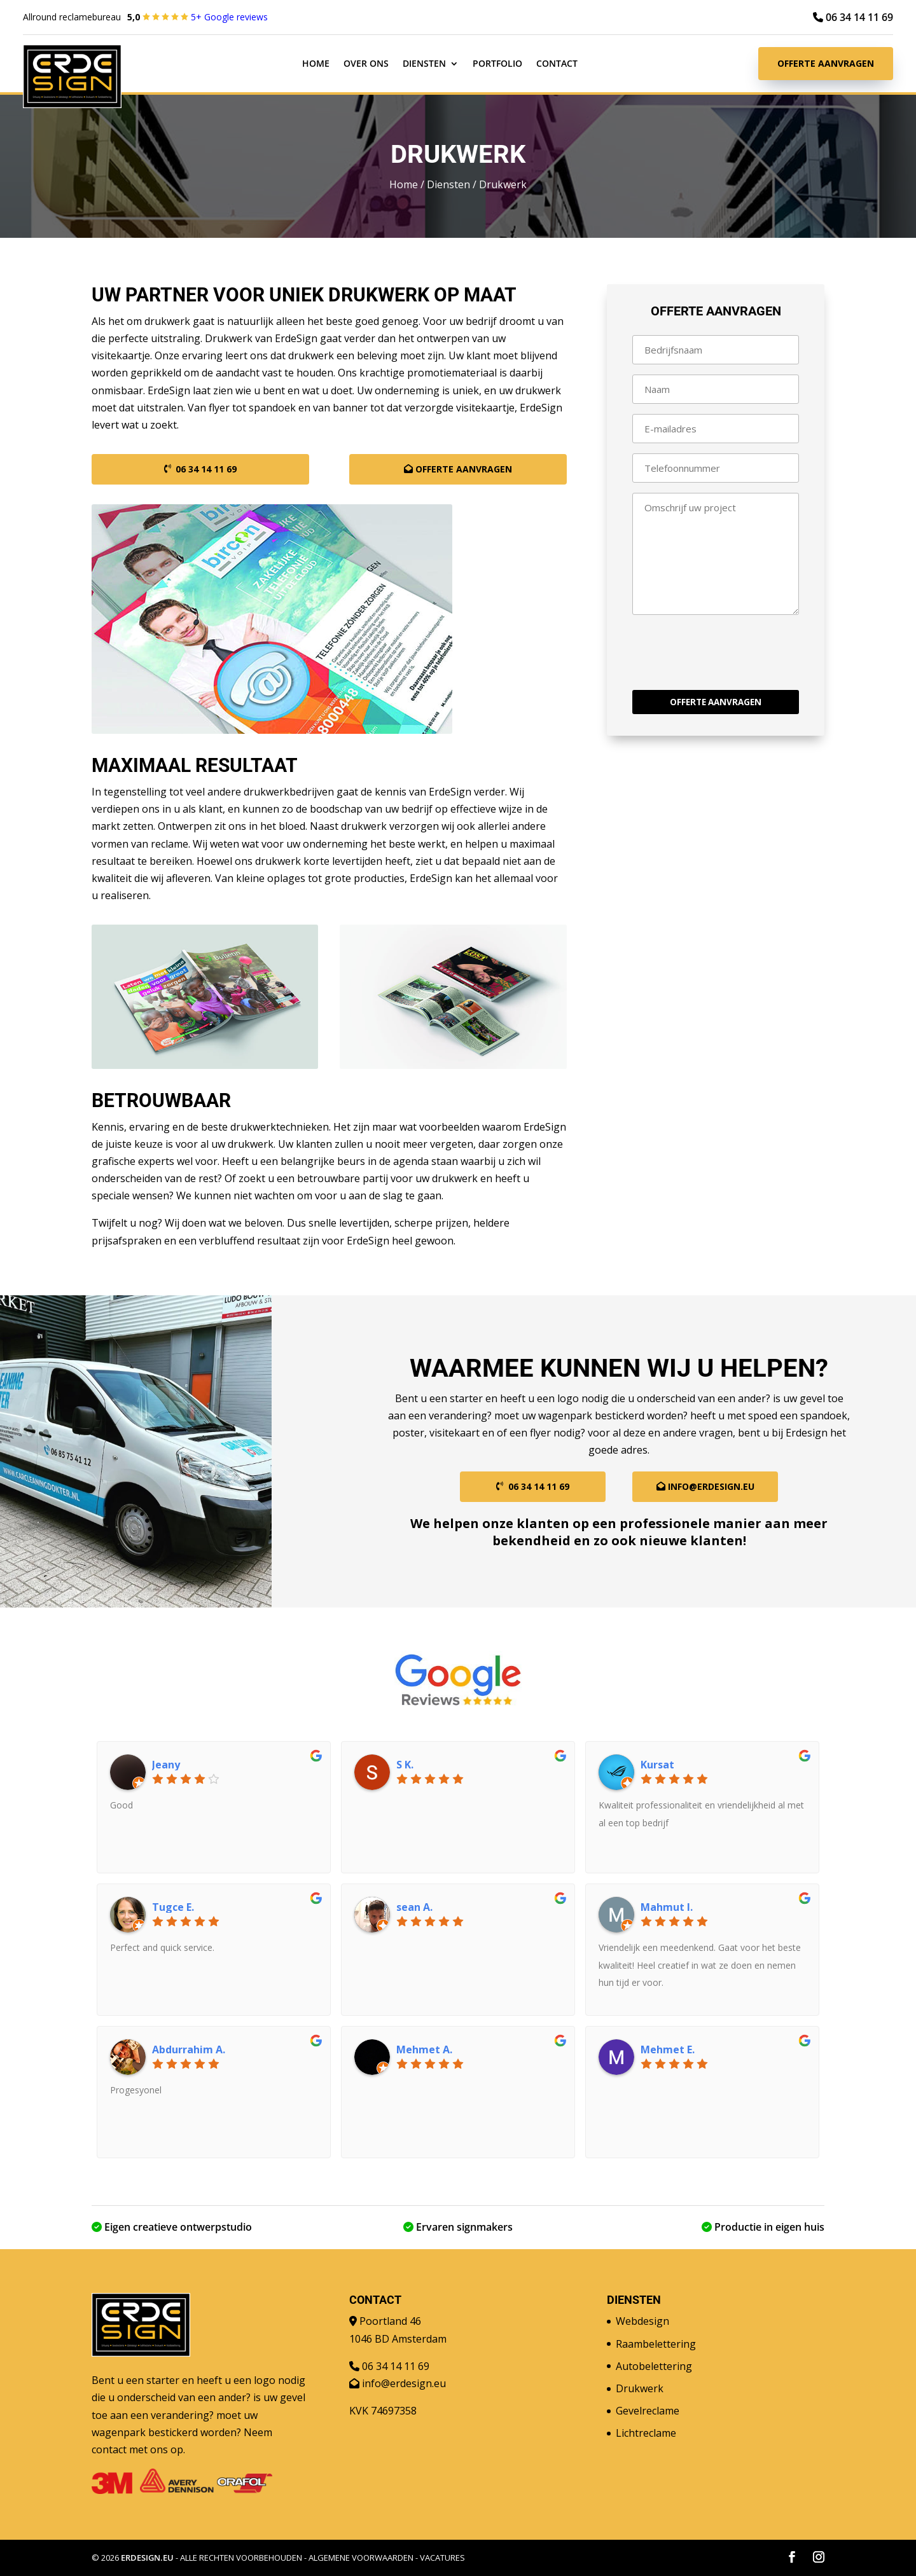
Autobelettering (654, 2366)
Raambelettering (656, 2344)
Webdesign (642, 2321)
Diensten (424, 64)
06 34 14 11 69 (853, 17)
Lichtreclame (646, 2433)
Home (316, 64)
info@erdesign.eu (711, 1486)
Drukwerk (639, 2388)
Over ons (366, 64)
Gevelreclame (647, 2411)
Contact (557, 64)
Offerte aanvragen (825, 63)
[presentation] (729, 655)
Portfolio (497, 64)
